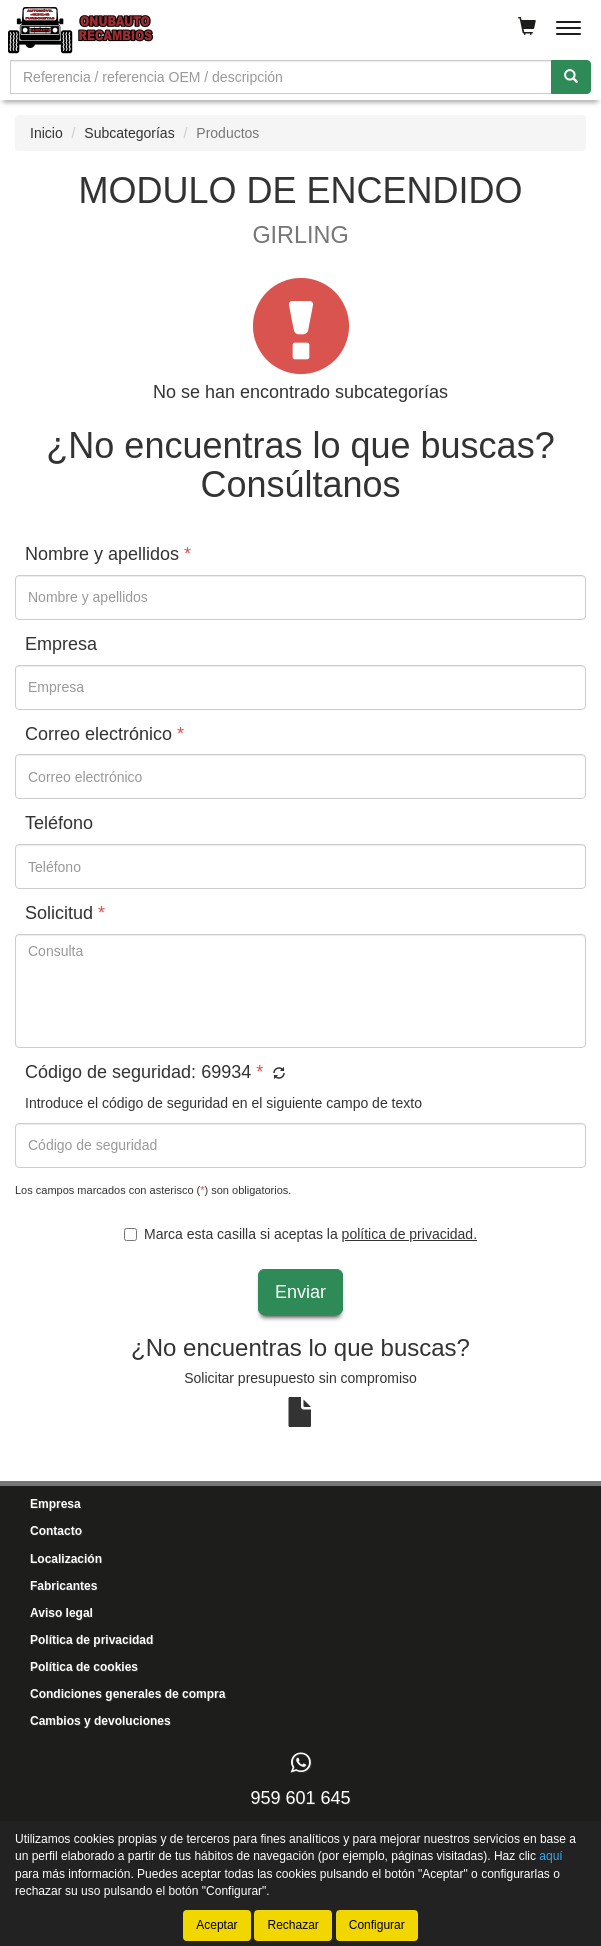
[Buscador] (281, 77)
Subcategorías (129, 133)
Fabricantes (63, 1586)
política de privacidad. (409, 1234)
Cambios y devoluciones (100, 1721)
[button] (276, 1074)
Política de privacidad (91, 1640)
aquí (550, 1856)
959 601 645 (300, 1798)
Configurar (377, 1925)
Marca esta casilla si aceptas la (300, 1234)
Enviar (300, 1292)
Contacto (56, 1531)
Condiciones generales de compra (127, 1694)
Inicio (46, 133)
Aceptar (216, 1925)
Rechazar (292, 1925)
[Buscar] (571, 77)
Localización (66, 1559)
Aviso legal (61, 1613)
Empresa (55, 1504)
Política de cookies (84, 1667)
